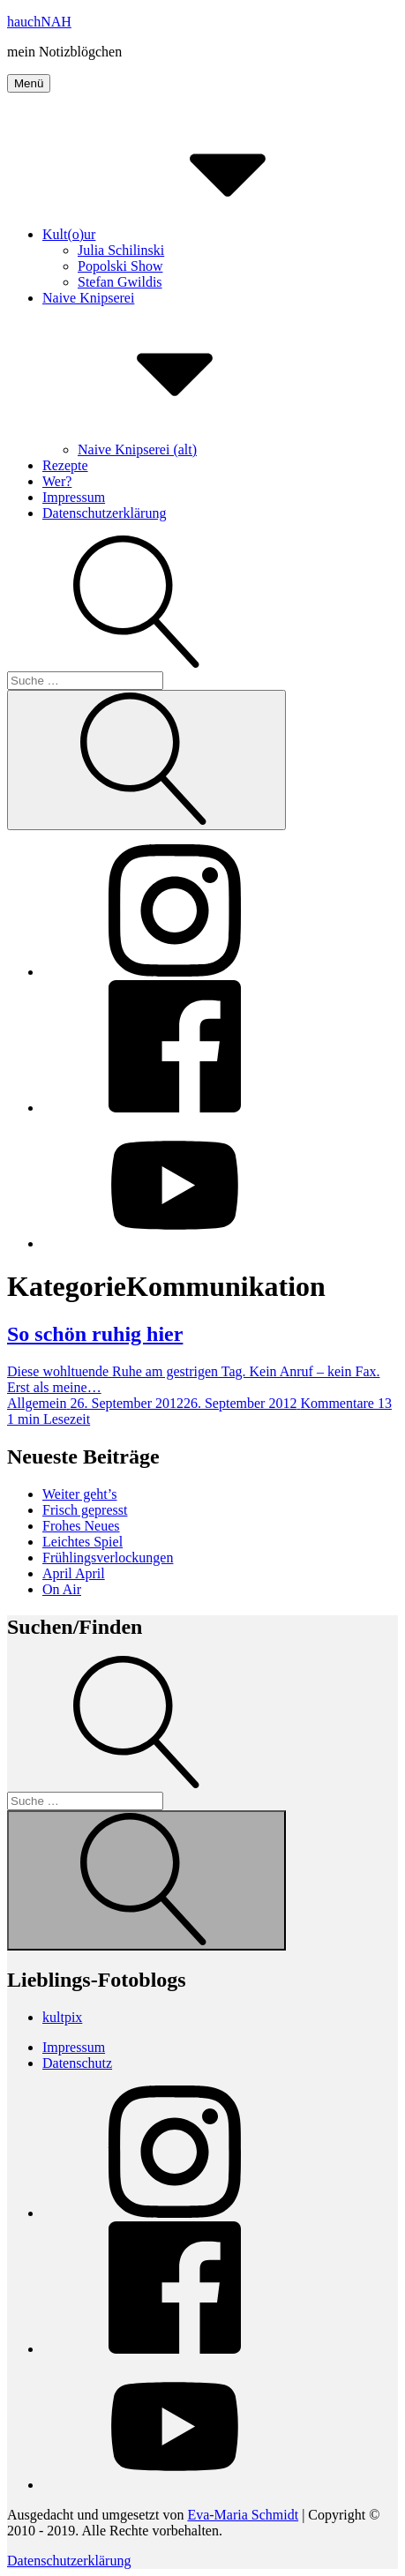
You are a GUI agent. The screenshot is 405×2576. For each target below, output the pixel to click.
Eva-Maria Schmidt (242, 2514)
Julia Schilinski (121, 250)
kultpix (62, 2017)
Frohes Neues (81, 1525)
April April (73, 1573)
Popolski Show (120, 265)
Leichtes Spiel (82, 1541)
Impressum (73, 497)
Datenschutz (77, 2063)
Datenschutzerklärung (104, 512)
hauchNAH (39, 21)
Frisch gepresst (84, 1509)
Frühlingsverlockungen (107, 1557)
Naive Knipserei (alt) (137, 449)
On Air (61, 1589)
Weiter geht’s (79, 1493)
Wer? (56, 481)
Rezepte (65, 465)
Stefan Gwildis (120, 281)
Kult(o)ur (201, 234)
